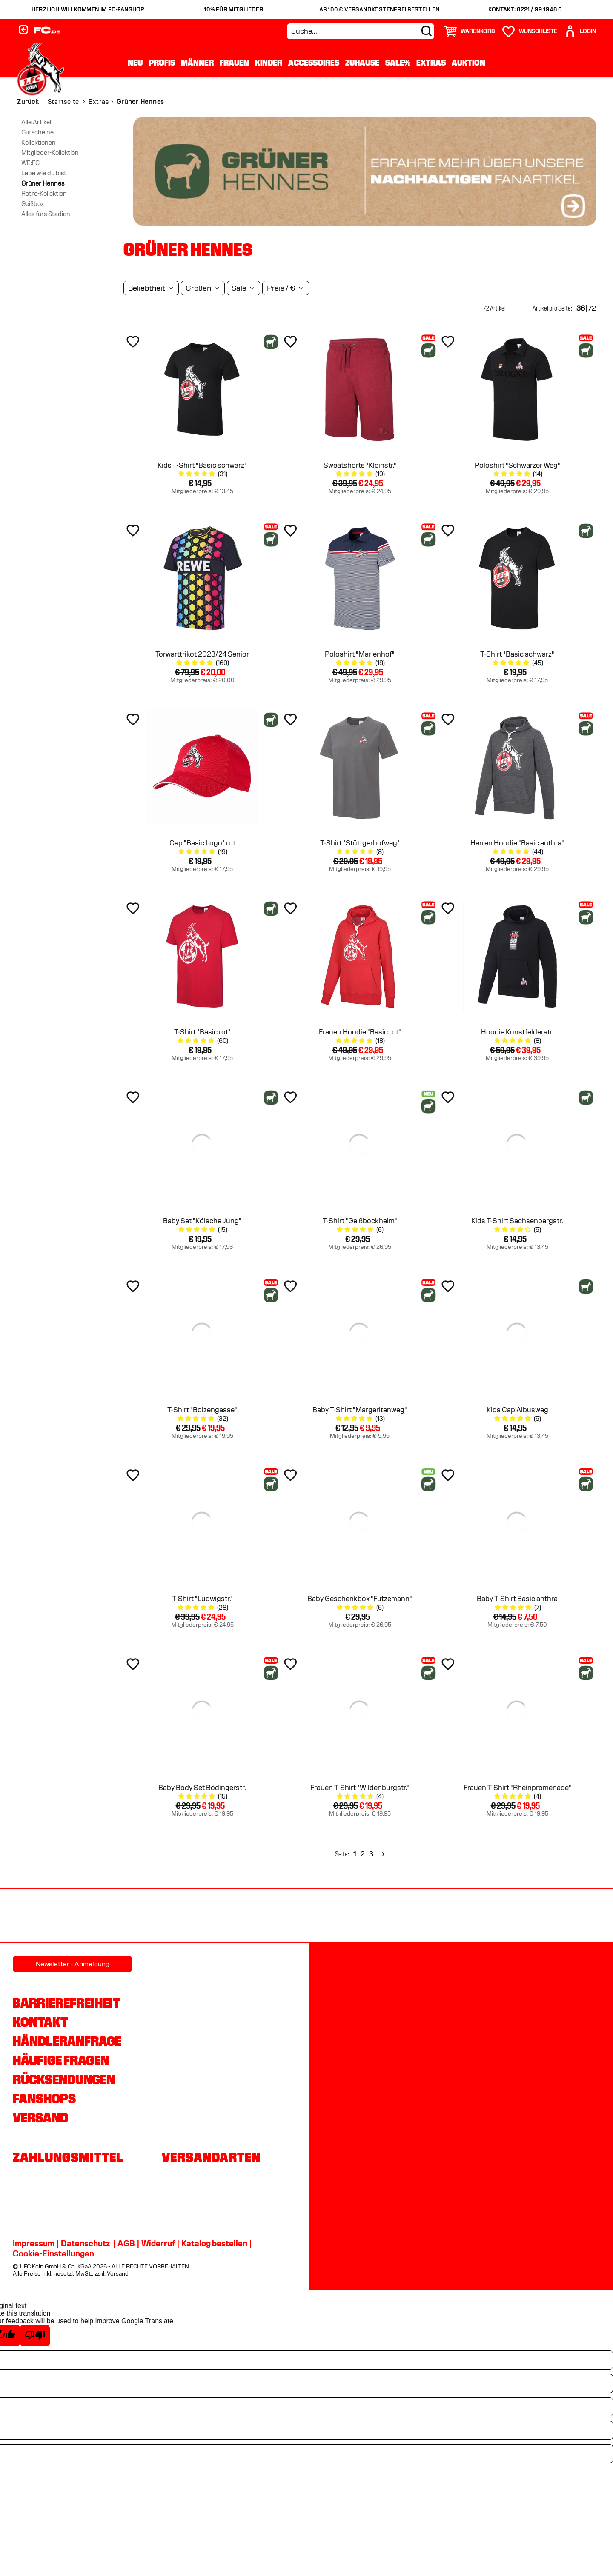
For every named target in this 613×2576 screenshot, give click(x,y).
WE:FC (30, 163)
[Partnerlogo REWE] (44, 1917)
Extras (431, 62)
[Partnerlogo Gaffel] (569, 1917)
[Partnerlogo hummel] (219, 1917)
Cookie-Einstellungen (53, 2253)
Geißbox (32, 204)
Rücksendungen (64, 2079)
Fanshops (44, 2098)
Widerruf (158, 2243)
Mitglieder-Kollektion (50, 153)
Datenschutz (85, 2243)
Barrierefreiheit (66, 2002)
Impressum (33, 2243)
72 (592, 308)
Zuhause (362, 62)
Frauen (234, 62)
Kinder (268, 62)
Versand (40, 2117)
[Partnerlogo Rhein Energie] (131, 1917)
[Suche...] (360, 31)
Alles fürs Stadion (45, 214)
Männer (197, 62)
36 (580, 308)
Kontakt (40, 2022)
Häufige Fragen (61, 2060)
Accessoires (313, 62)
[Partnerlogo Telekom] (394, 1917)
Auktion (468, 62)
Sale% (397, 62)
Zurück (28, 102)
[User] (580, 31)
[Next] (382, 1854)
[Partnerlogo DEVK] (307, 1917)
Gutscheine (37, 132)
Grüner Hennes (42, 183)
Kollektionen (38, 142)
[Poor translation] (35, 2335)
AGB (126, 2243)
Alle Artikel (36, 122)
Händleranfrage (67, 2041)
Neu (135, 62)
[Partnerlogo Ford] (482, 1917)
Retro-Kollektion (44, 193)
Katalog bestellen (214, 2243)
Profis (162, 62)
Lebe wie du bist (43, 173)
